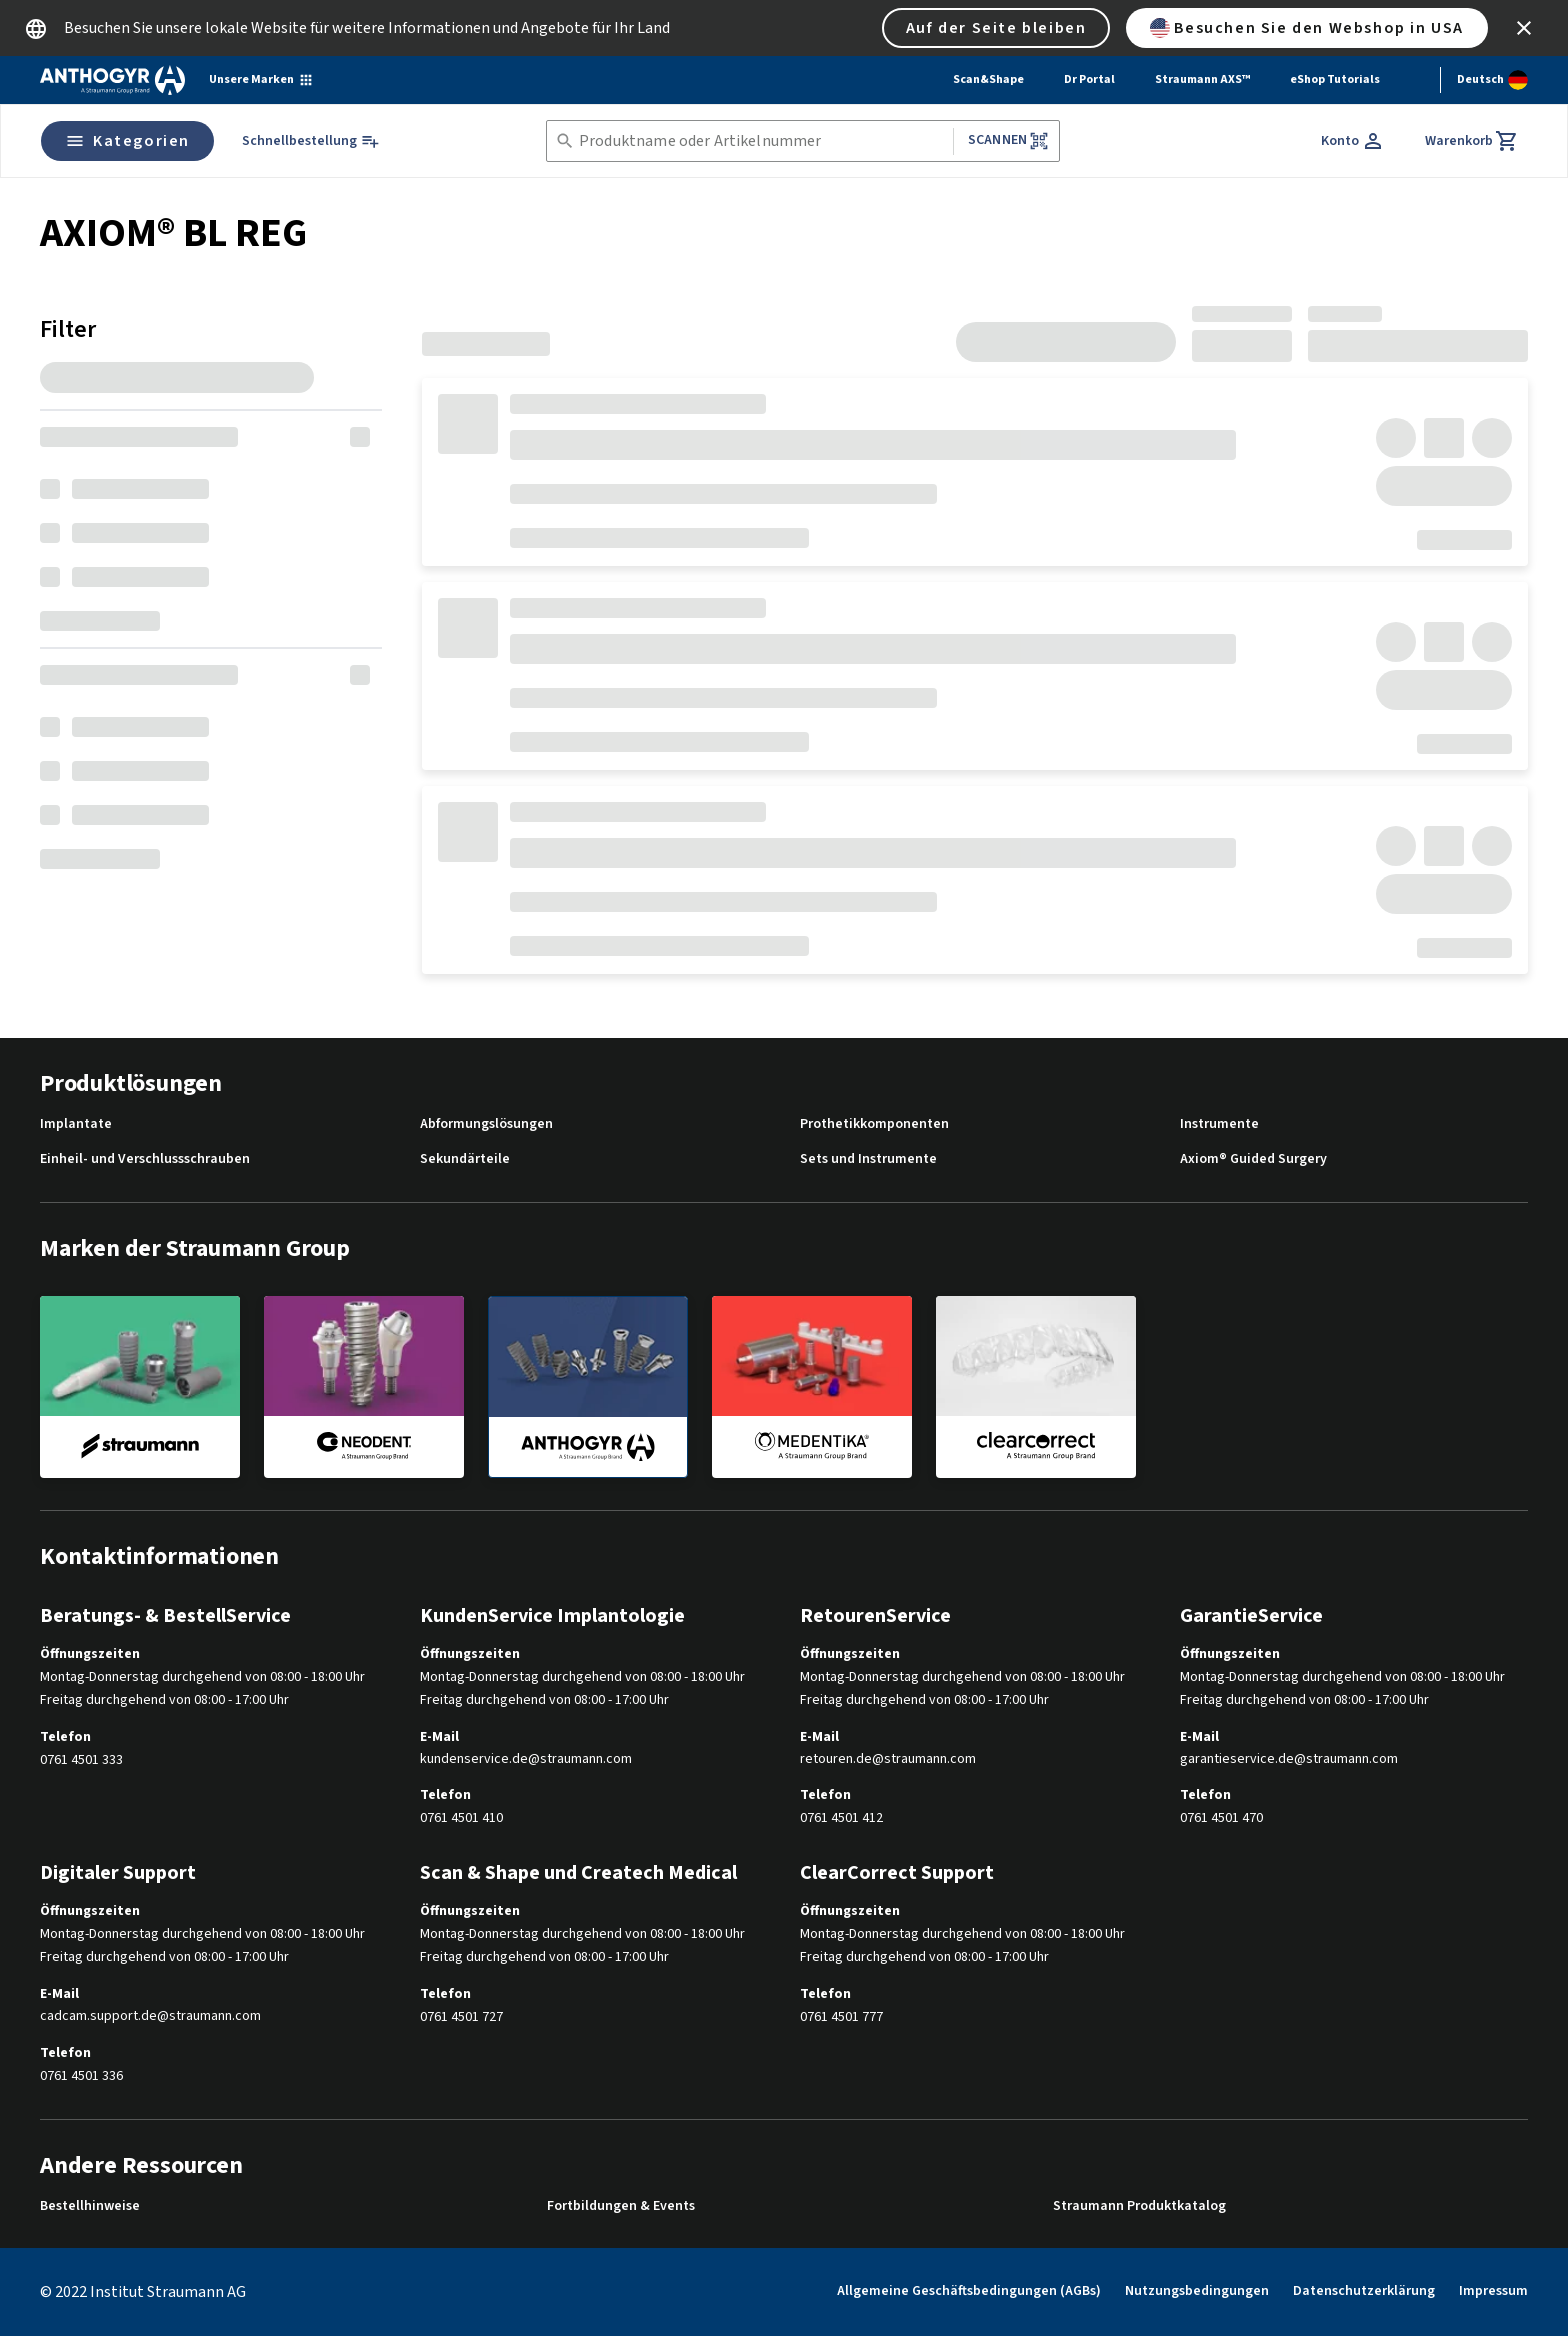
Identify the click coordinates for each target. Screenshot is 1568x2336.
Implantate (76, 1124)
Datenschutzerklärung (1364, 2291)
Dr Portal (1089, 79)
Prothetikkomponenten (874, 1124)
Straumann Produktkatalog (1139, 2206)
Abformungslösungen (486, 1124)
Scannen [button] (1008, 140)
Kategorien (127, 141)
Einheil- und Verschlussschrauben (145, 1159)
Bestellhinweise (90, 2206)
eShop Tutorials (1335, 79)
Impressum (1493, 2291)
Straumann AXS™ (1202, 79)
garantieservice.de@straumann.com (1289, 1759)
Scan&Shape (988, 79)
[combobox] (762, 141)
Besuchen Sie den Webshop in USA (1307, 28)
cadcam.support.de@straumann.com (150, 2016)
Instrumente (1219, 1124)
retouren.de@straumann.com (888, 1759)
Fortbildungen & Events (621, 2206)
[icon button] (1524, 28)
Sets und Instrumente (868, 1159)
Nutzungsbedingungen (1197, 2291)
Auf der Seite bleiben (996, 28)
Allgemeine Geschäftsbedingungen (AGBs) (969, 2291)
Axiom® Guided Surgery (1253, 1159)
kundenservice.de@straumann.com (526, 1759)
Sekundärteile (465, 1159)
